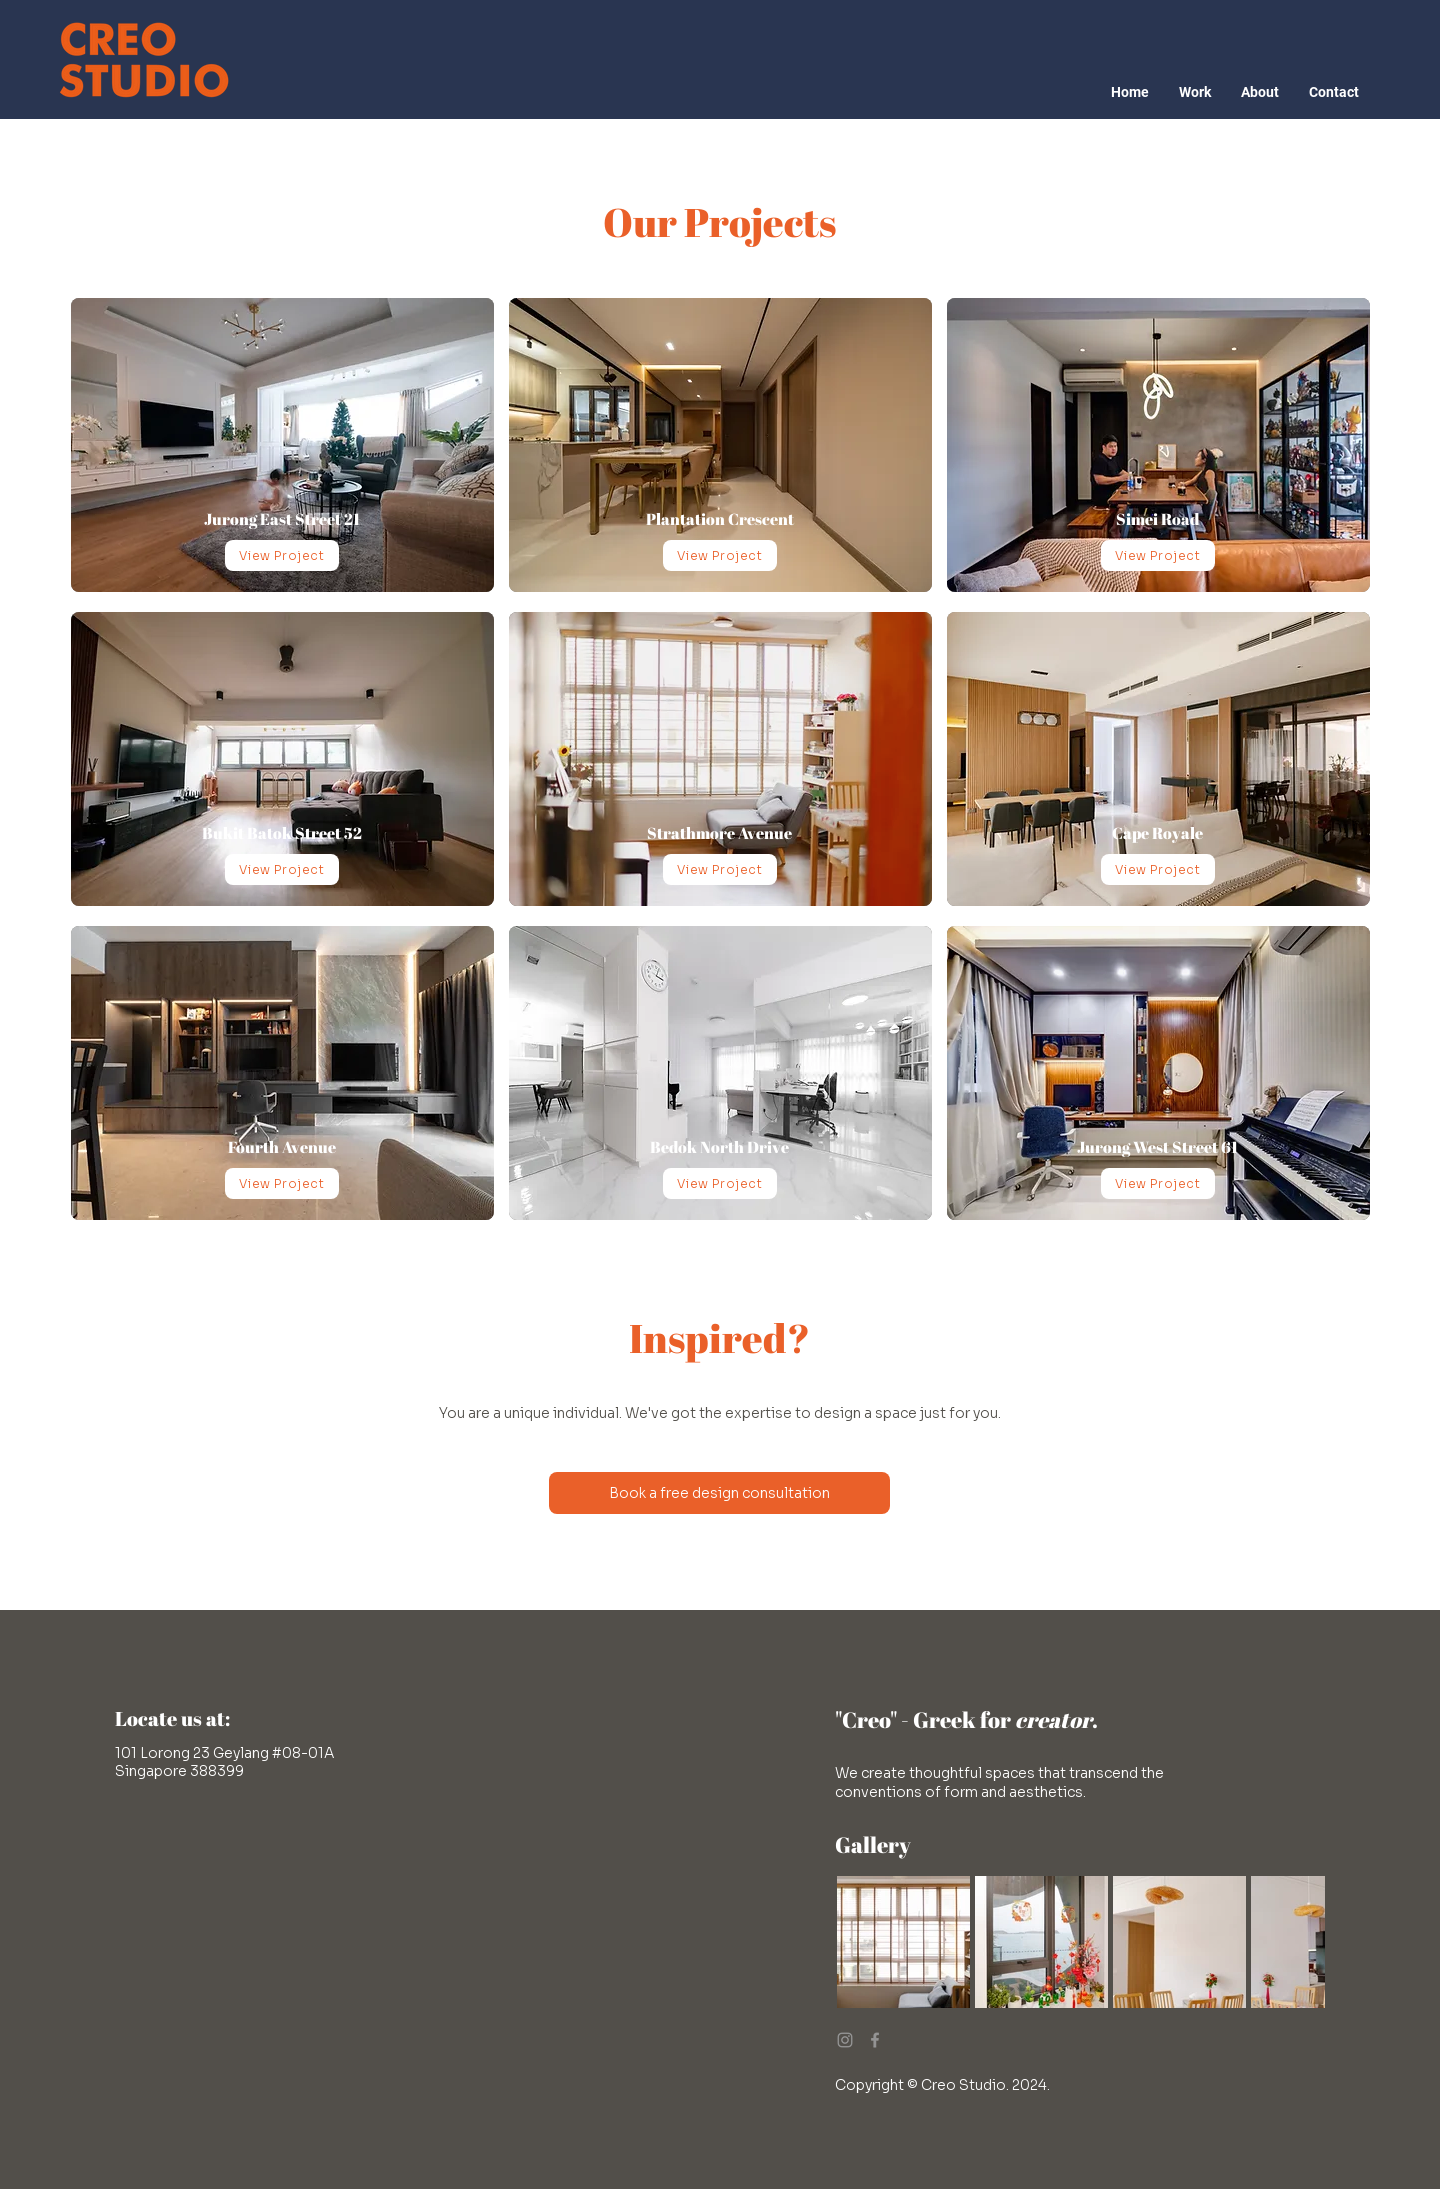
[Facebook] (875, 2040)
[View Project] (282, 555)
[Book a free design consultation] (719, 1493)
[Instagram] (845, 2040)
